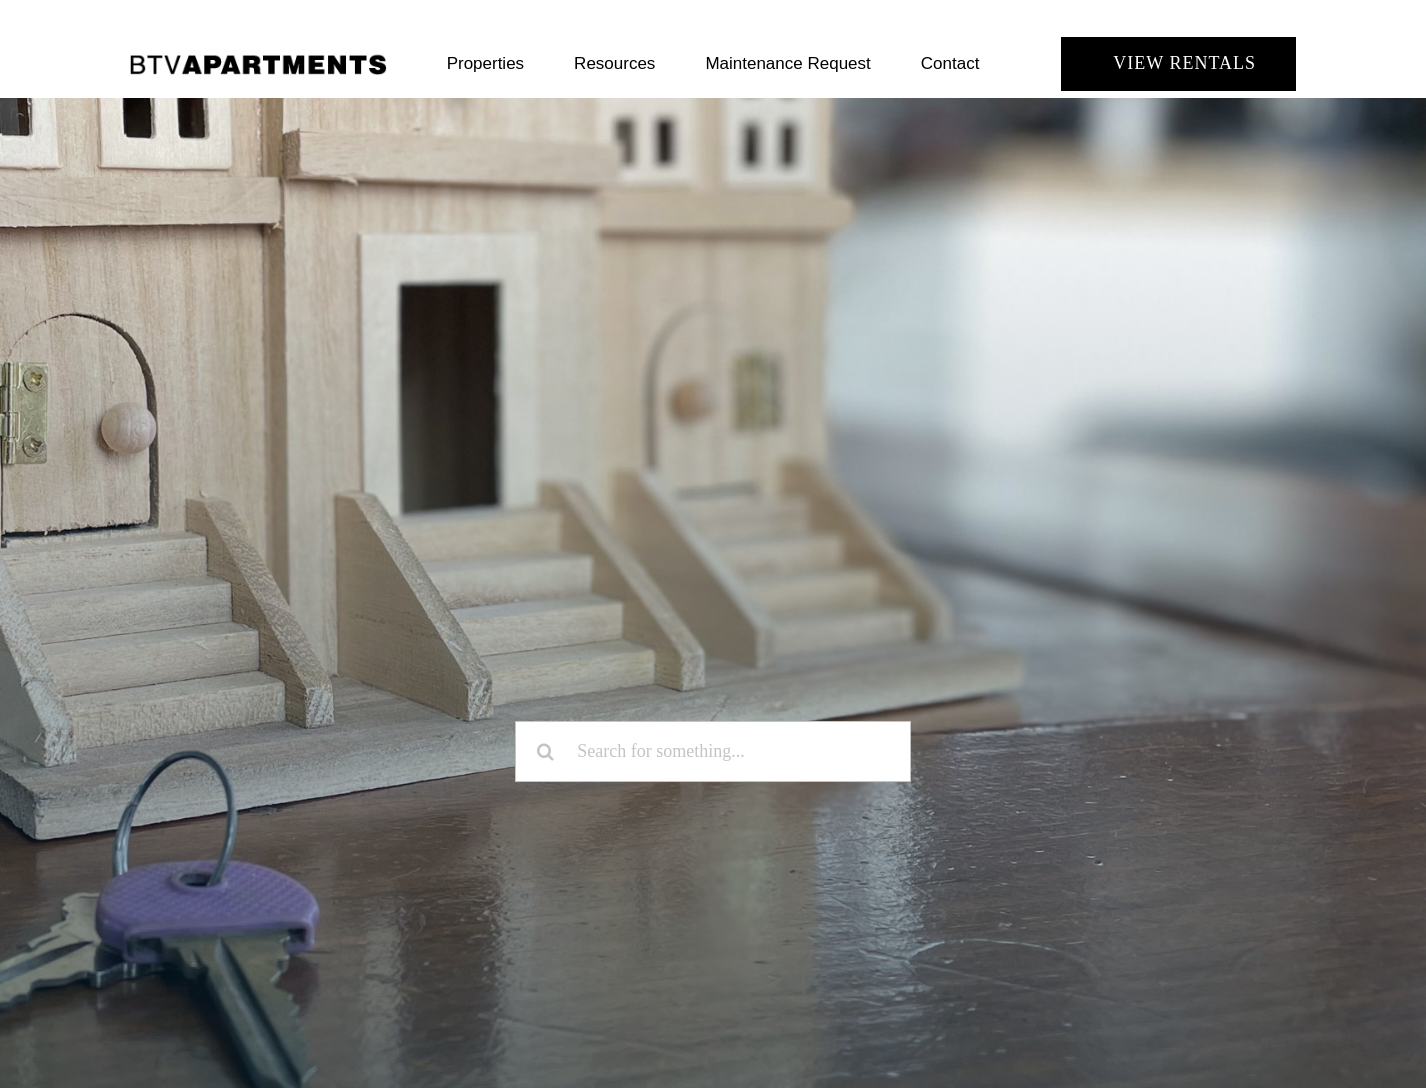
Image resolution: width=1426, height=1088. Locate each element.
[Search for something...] (712, 751)
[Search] (545, 751)
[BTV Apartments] (258, 61)
